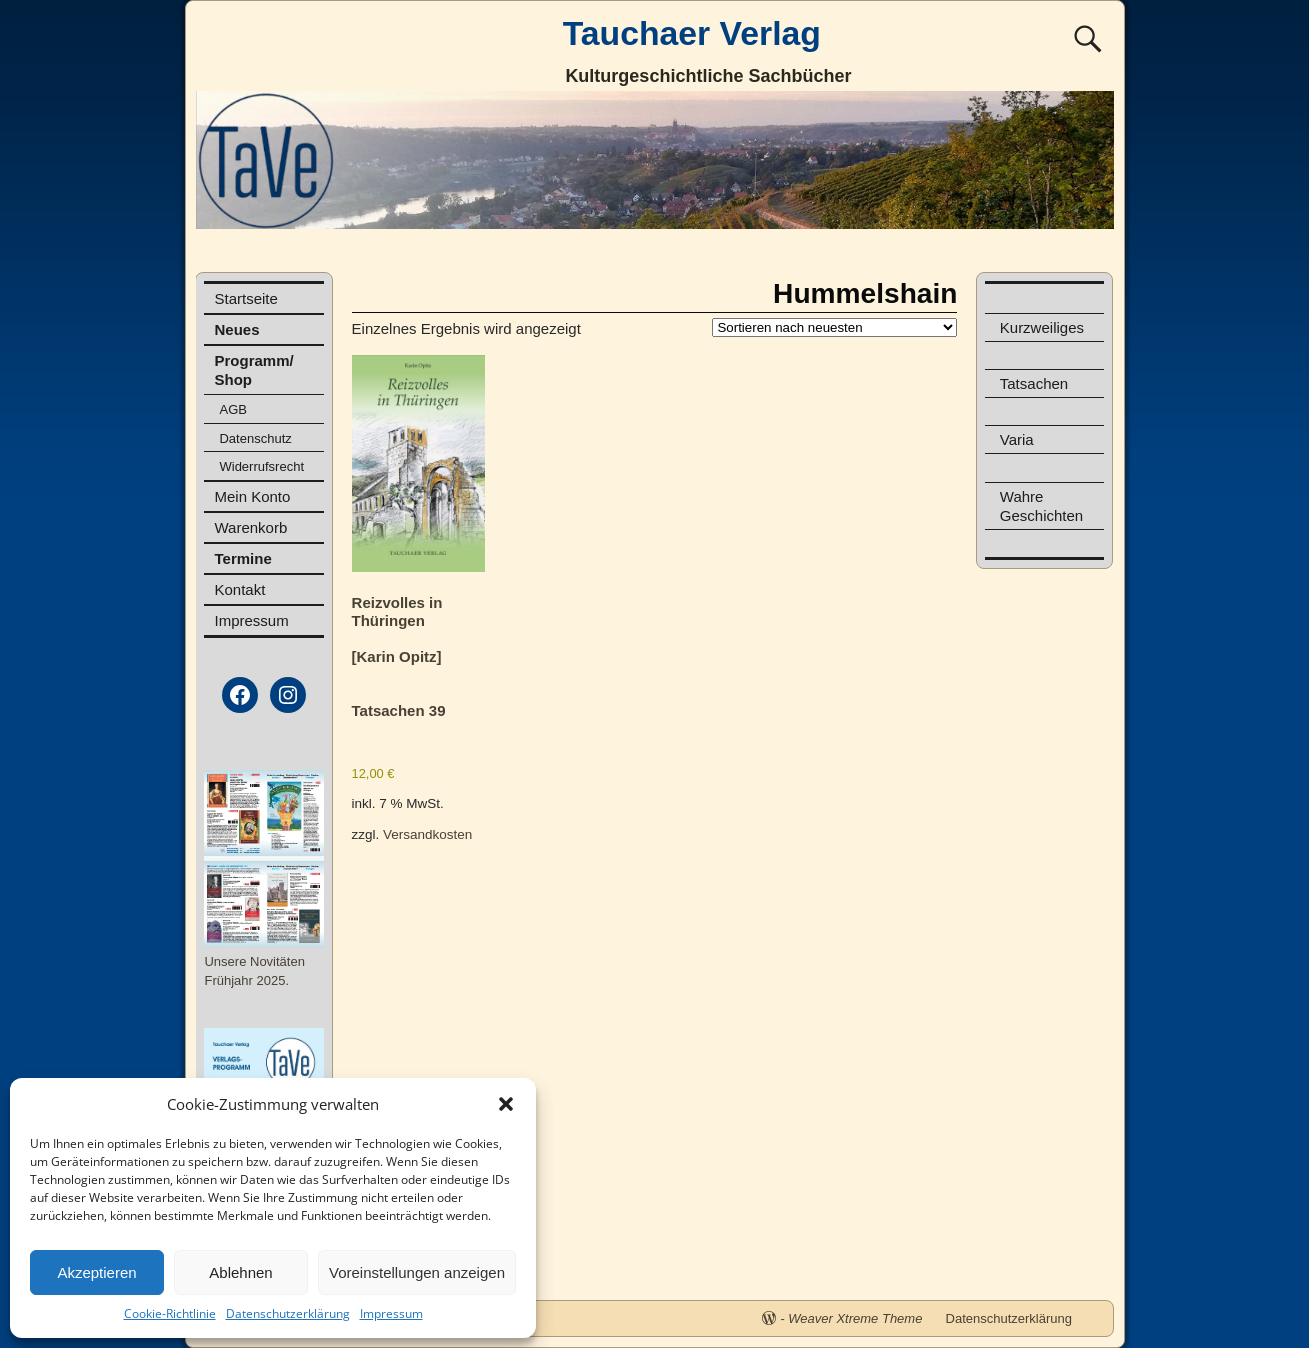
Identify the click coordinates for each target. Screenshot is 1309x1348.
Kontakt (239, 589)
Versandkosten (427, 834)
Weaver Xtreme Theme (855, 1318)
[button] (506, 1104)
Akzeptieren (96, 1272)
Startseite (245, 298)
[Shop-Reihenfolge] (834, 327)
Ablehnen (240, 1272)
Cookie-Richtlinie (170, 1313)
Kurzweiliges (1042, 327)
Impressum (391, 1313)
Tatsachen (1034, 383)
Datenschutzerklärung (288, 1313)
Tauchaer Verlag (692, 33)
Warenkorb (250, 527)
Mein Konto (252, 496)
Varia (1017, 439)
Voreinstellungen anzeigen (417, 1272)
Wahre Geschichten (1041, 506)
